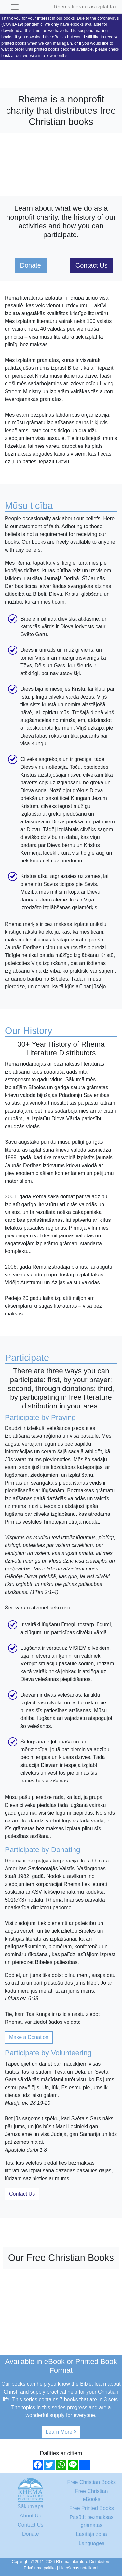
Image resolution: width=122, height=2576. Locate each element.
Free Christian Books (91, 2482)
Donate (30, 265)
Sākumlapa (31, 2506)
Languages (91, 2543)
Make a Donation (28, 2037)
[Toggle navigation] (15, 6)
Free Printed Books (91, 2508)
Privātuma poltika (40, 2567)
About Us (30, 2515)
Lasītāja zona (91, 2534)
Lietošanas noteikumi (78, 2567)
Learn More (61, 2432)
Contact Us (91, 265)
